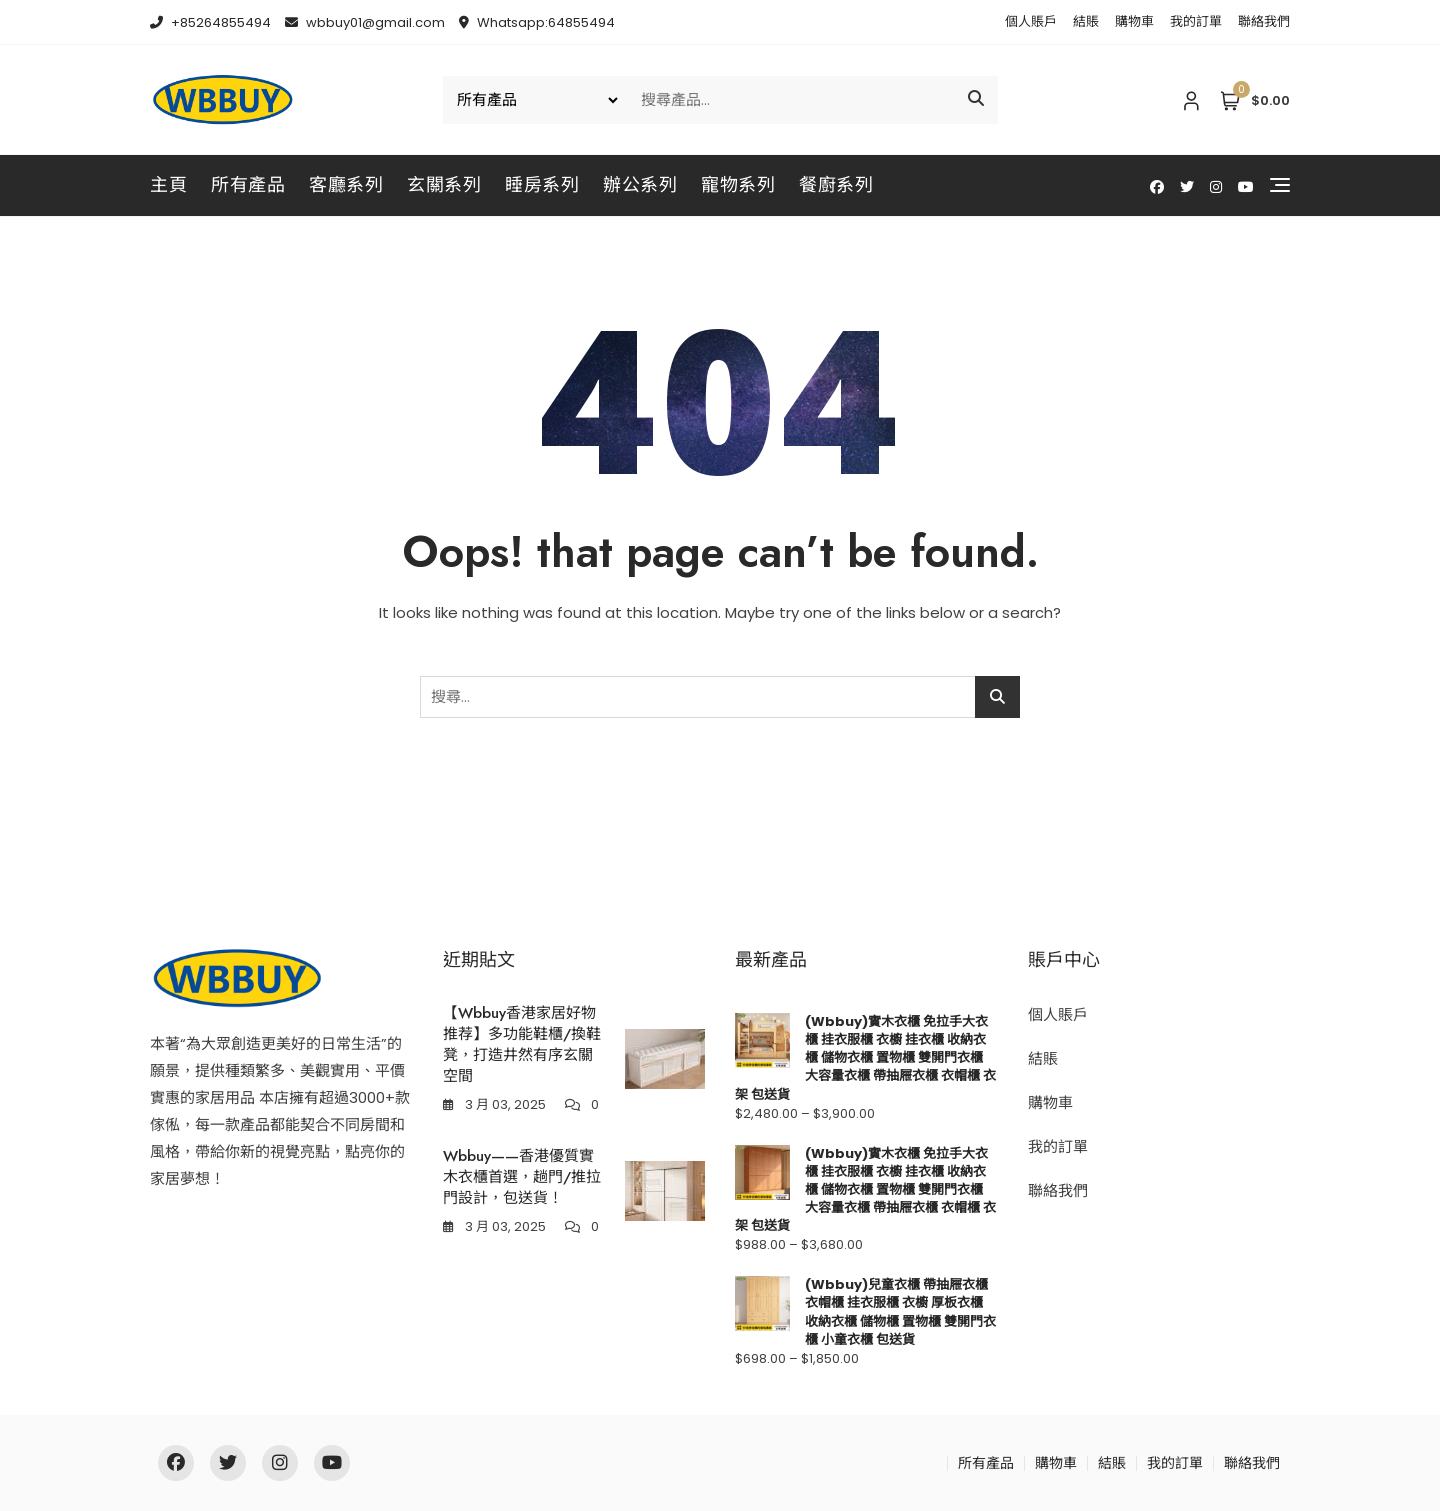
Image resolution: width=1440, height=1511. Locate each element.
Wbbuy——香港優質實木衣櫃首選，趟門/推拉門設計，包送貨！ (522, 1177)
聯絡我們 (1264, 21)
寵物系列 (738, 185)
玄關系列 (444, 185)
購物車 (1134, 21)
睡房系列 (542, 185)
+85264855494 (210, 22)
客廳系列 (346, 185)
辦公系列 (640, 185)
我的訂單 (1196, 21)
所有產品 (248, 185)
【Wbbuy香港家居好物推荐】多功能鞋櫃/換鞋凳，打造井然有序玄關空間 (522, 1044)
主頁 (168, 185)
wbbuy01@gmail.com (365, 22)
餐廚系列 (836, 185)
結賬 (1086, 21)
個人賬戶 (1031, 21)
